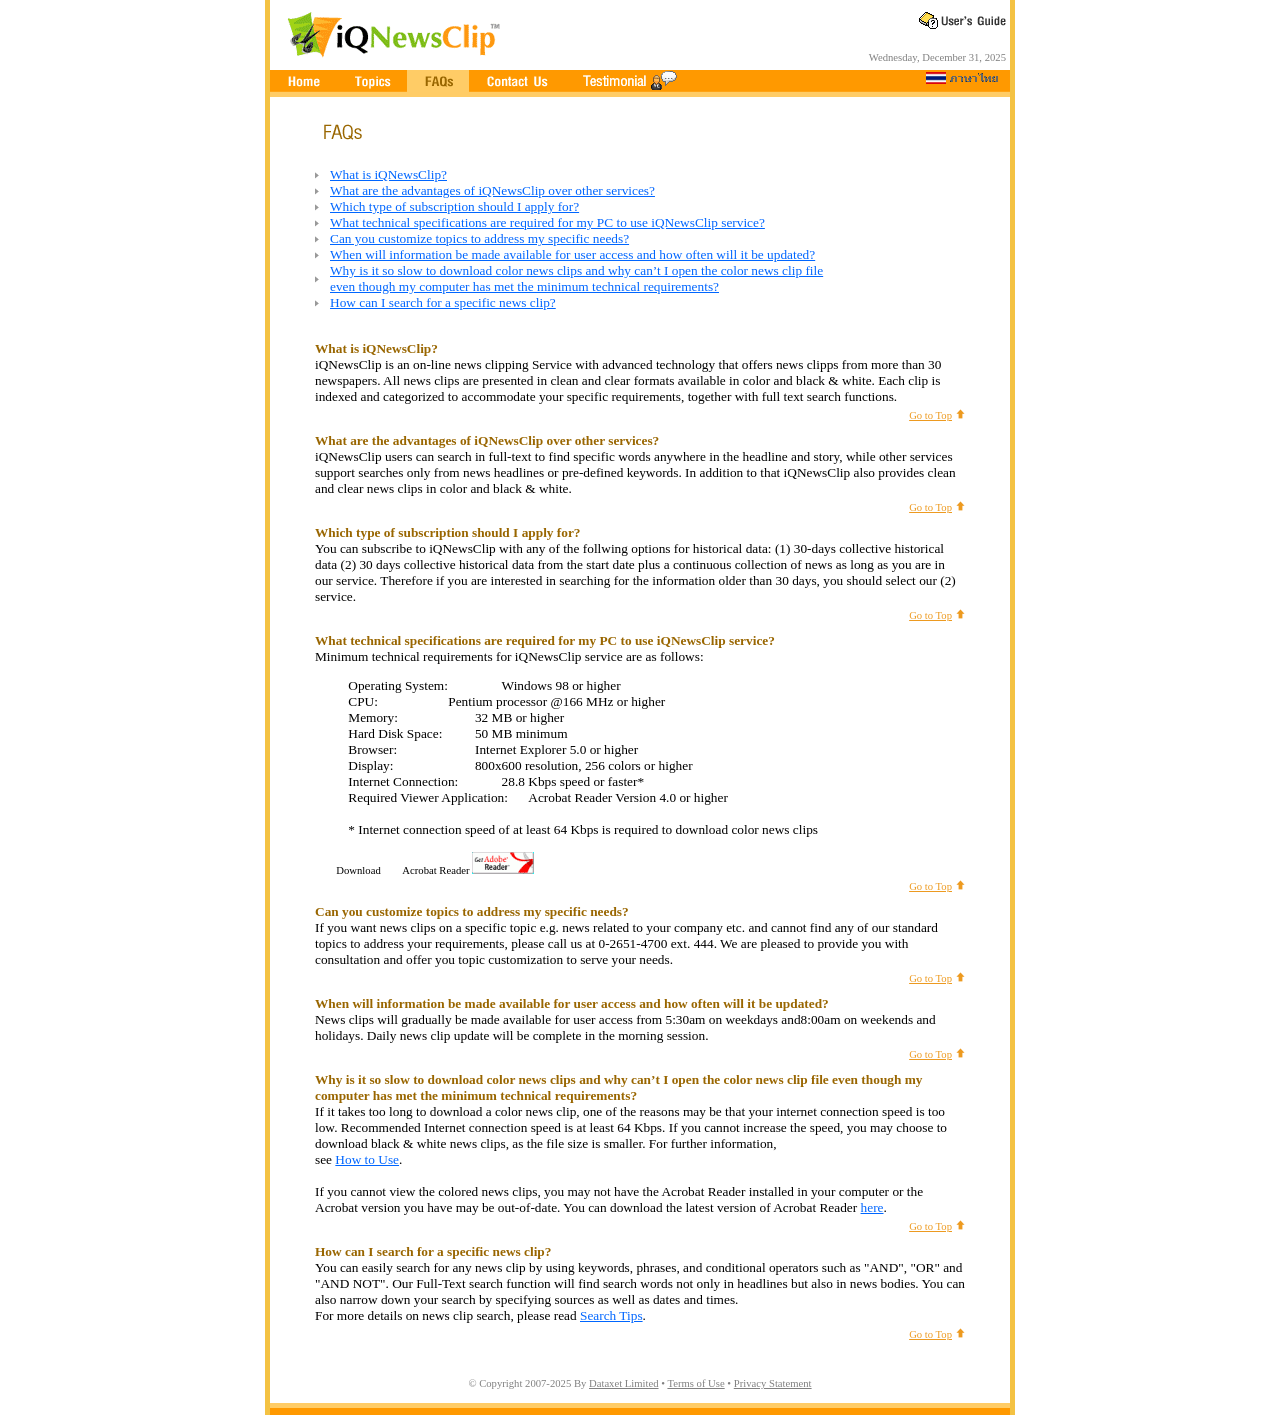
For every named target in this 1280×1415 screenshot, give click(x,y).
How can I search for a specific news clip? (443, 302)
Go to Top (930, 415)
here (872, 1207)
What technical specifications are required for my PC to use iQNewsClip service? (547, 222)
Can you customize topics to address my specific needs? (479, 238)
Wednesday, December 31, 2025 (937, 57)
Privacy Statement (773, 1383)
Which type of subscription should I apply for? (454, 206)
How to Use (367, 1159)
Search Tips (611, 1315)
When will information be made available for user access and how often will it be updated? (572, 254)
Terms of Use (695, 1383)
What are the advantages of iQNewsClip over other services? (492, 190)
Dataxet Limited (624, 1383)
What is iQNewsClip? (388, 174)
